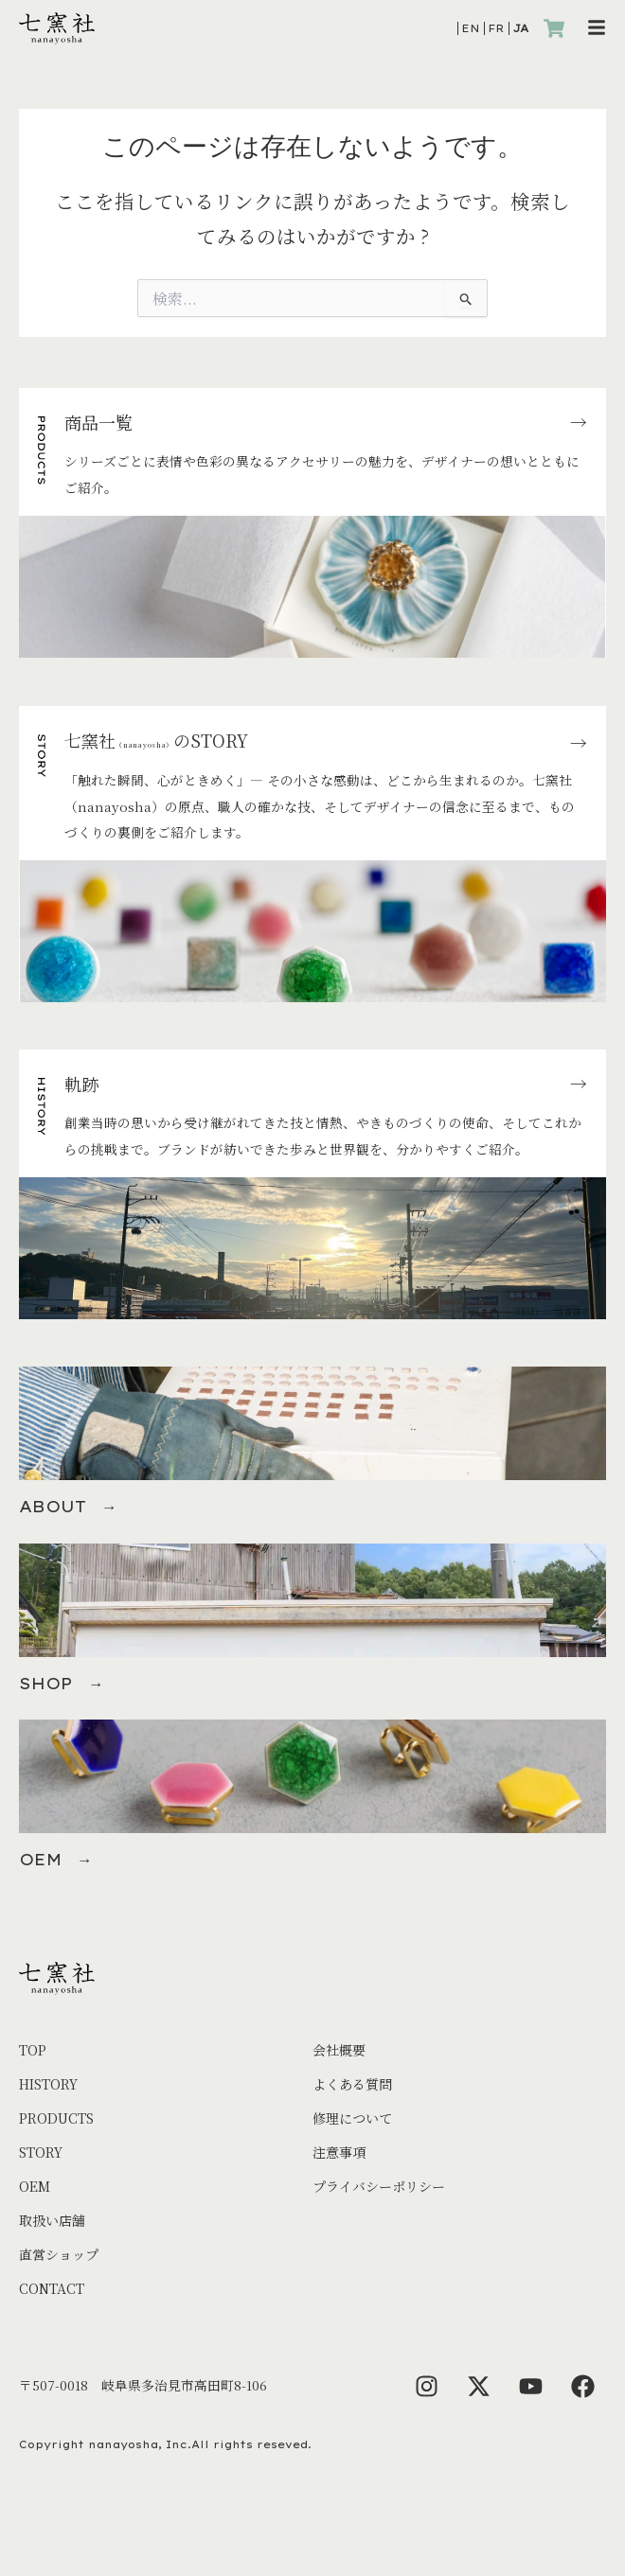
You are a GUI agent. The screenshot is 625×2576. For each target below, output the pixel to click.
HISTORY (48, 2083)
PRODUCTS (56, 2117)
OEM (34, 2186)
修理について (352, 2117)
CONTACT (51, 2288)
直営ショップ (58, 2254)
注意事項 (339, 2152)
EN (470, 28)
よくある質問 (352, 2083)
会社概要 (339, 2049)
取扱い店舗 (52, 2220)
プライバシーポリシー (378, 2186)
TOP (32, 2049)
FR (496, 28)
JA (520, 28)
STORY (40, 2152)
